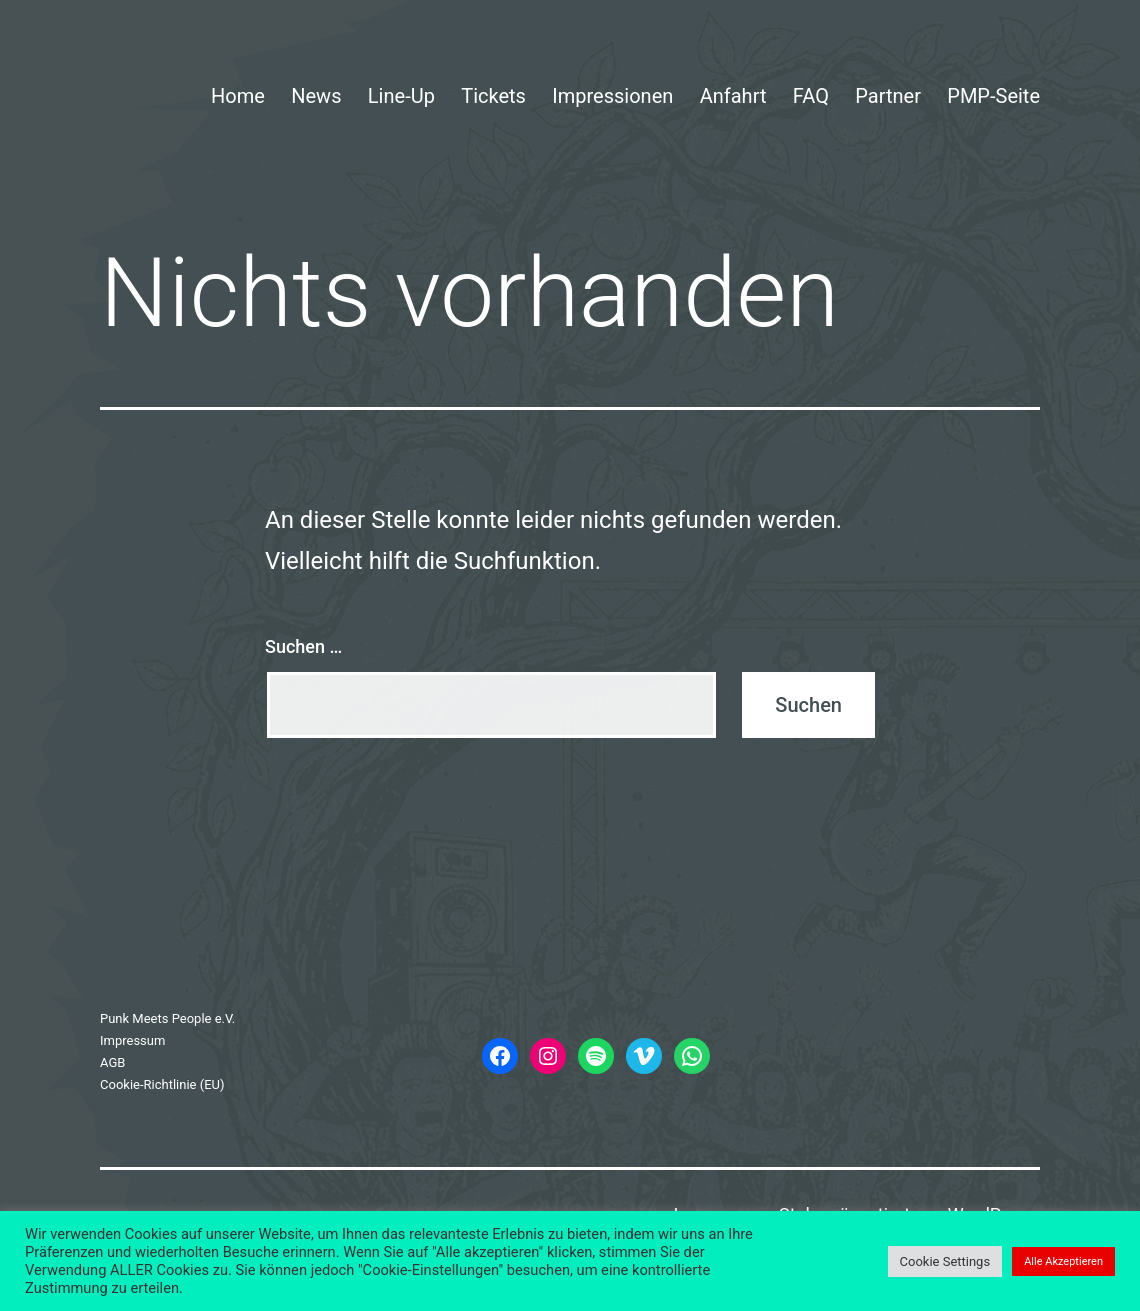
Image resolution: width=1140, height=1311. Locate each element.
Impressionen (612, 96)
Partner (888, 96)
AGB (112, 1062)
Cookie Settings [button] (945, 1261)
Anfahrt (733, 96)
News (316, 96)
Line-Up (401, 96)
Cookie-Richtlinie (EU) (162, 1084)
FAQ (811, 96)
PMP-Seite (993, 96)
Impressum (132, 1040)
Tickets (493, 96)
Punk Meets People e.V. (167, 1018)
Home (238, 96)
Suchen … (303, 646)
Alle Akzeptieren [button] (1063, 1261)
